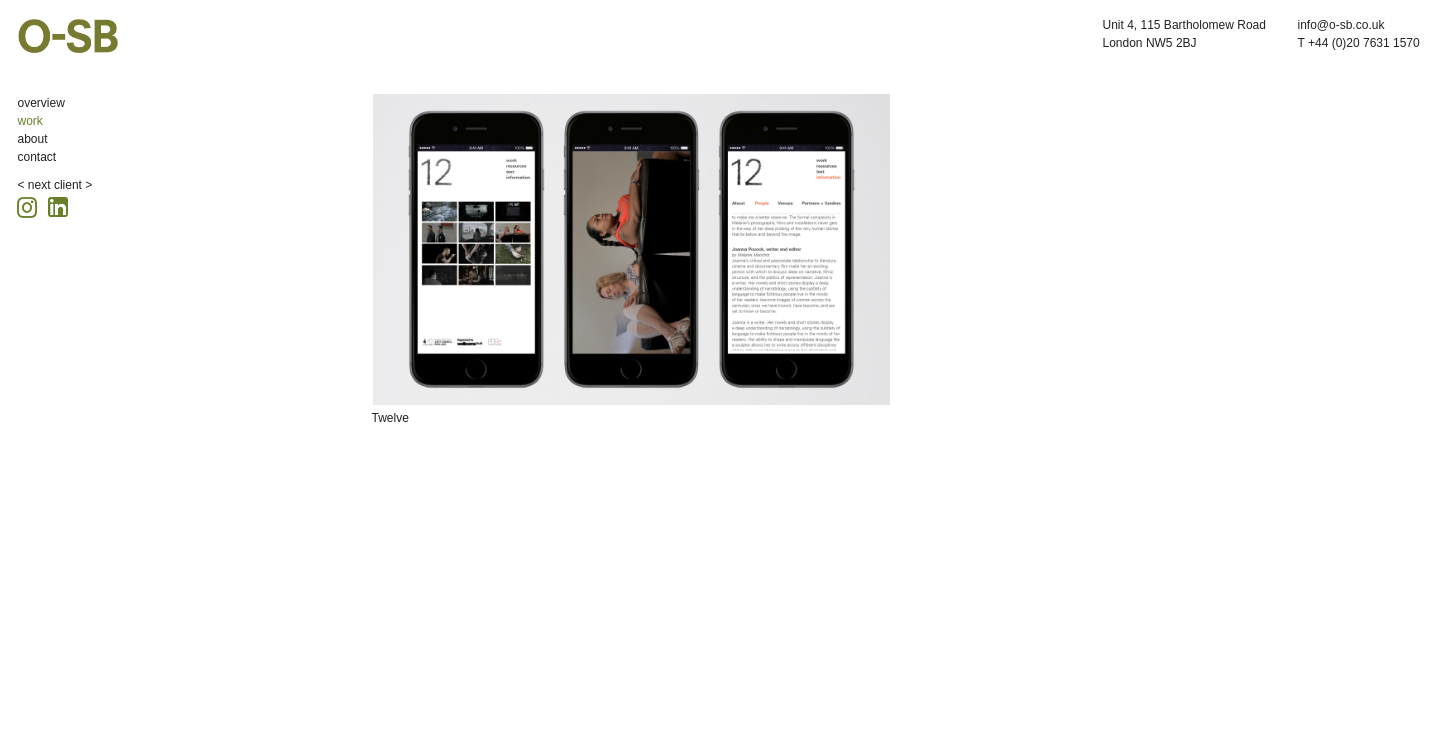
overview (41, 103)
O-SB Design (68, 36)
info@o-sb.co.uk (1341, 25)
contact (37, 157)
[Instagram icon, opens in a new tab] (30, 204)
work (30, 121)
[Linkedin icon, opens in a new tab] (58, 205)
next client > (60, 185)
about (33, 139)
